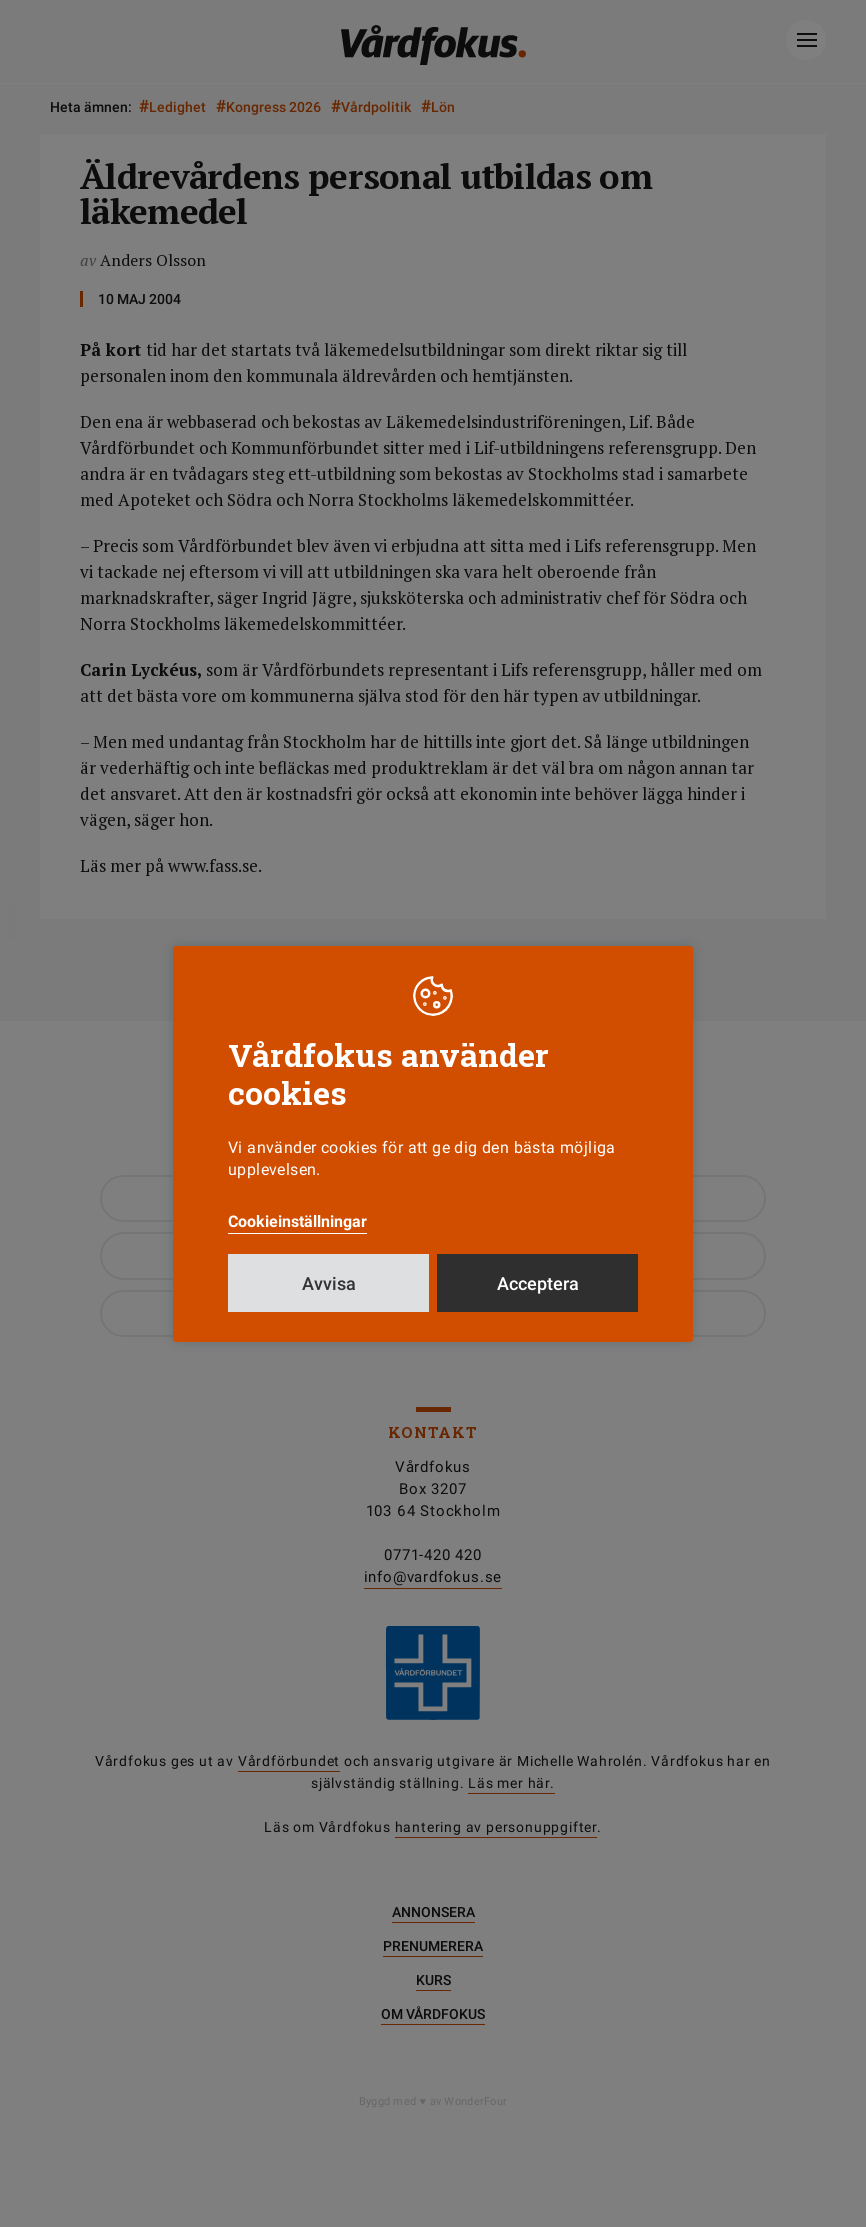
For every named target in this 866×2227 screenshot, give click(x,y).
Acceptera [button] (538, 1283)
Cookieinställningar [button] (297, 1221)
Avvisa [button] (329, 1283)
